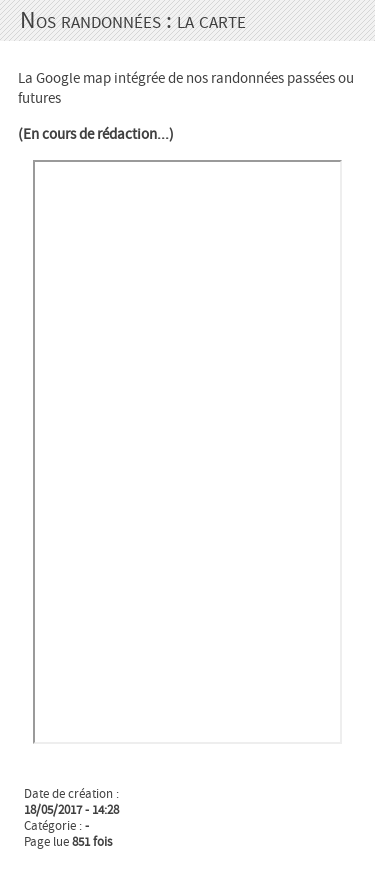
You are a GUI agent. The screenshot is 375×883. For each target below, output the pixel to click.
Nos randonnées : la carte (133, 20)
